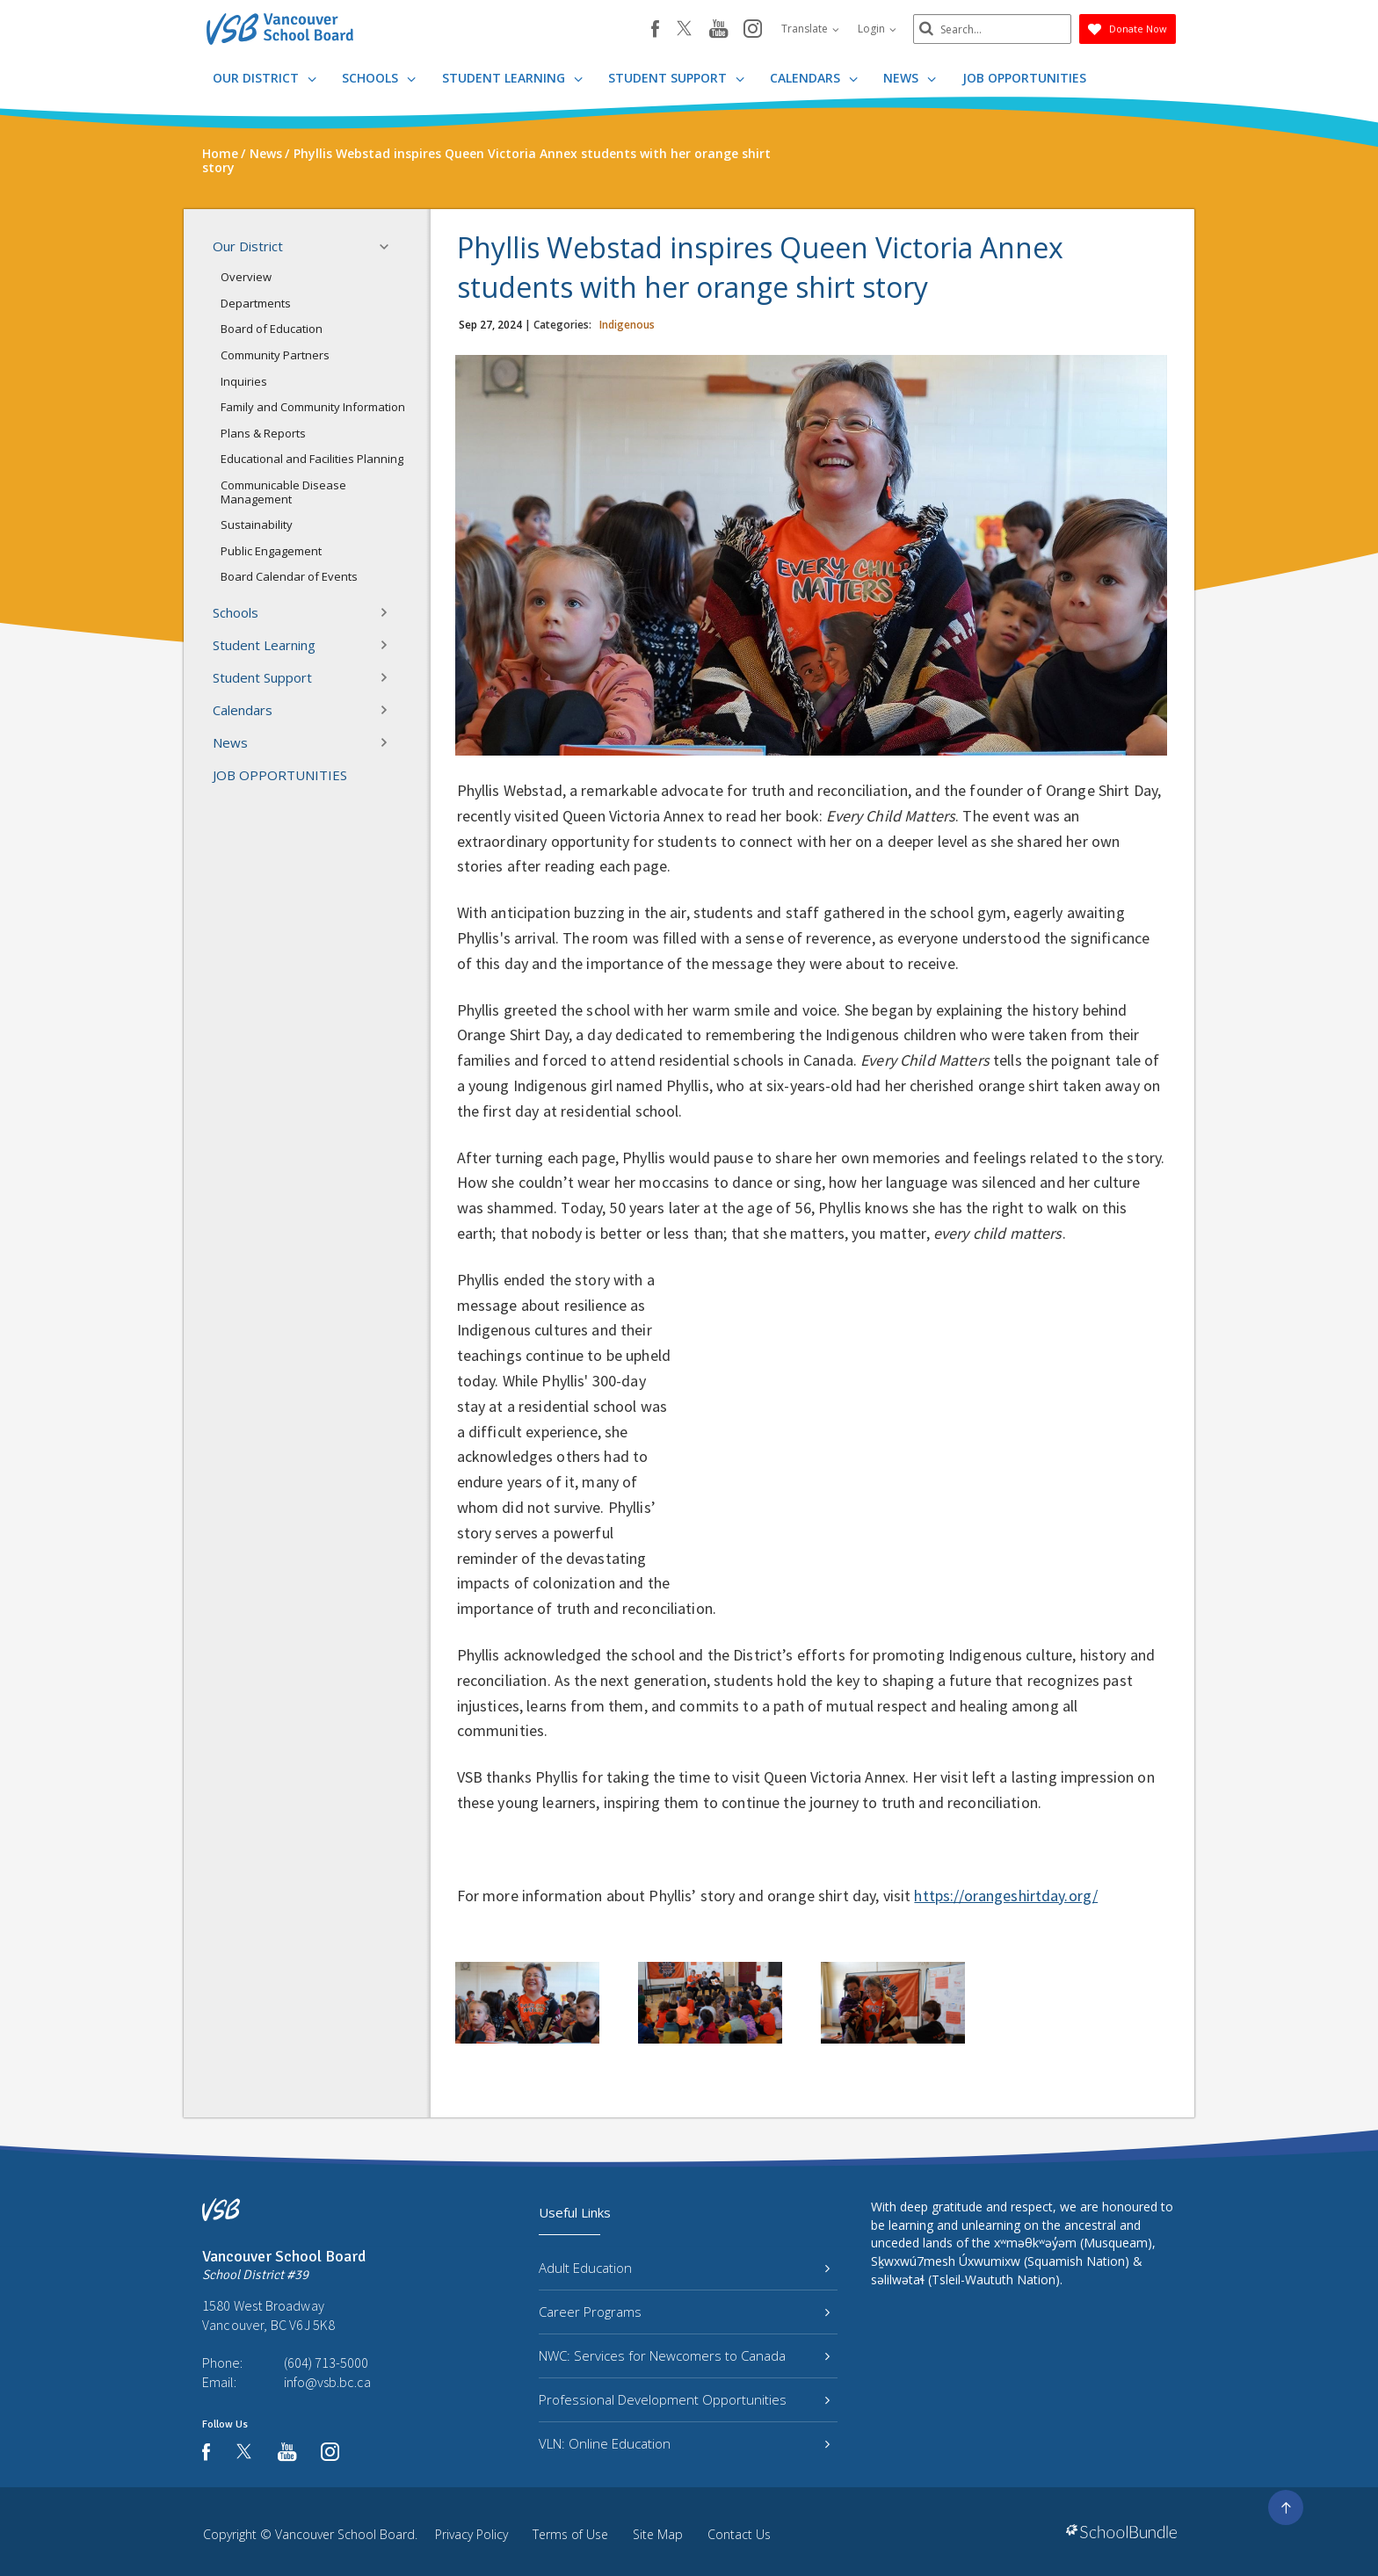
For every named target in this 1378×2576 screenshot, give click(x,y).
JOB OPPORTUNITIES (1024, 77)
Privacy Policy (471, 2534)
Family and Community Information (313, 407)
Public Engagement (271, 551)
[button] (389, 247)
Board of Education (272, 328)
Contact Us (739, 2534)
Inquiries (244, 381)
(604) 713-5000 (326, 2362)
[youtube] (718, 30)
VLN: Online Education (684, 2443)
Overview (246, 277)
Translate (810, 28)
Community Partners (275, 355)
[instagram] (752, 30)
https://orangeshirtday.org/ (1006, 1895)
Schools (379, 77)
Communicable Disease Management (283, 492)
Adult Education (684, 2267)
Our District (264, 77)
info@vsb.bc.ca (327, 2382)
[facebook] (655, 29)
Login (877, 28)
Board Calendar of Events (289, 576)
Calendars (814, 77)
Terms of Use (570, 2534)
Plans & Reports (263, 433)
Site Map (658, 2534)
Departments (256, 303)
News (909, 77)
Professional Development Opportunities (684, 2399)
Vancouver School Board (345, 2534)
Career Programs (684, 2311)
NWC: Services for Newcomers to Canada (684, 2355)
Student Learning (512, 77)
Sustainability (257, 524)
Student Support (676, 77)
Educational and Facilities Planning (312, 459)
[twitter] (684, 30)
